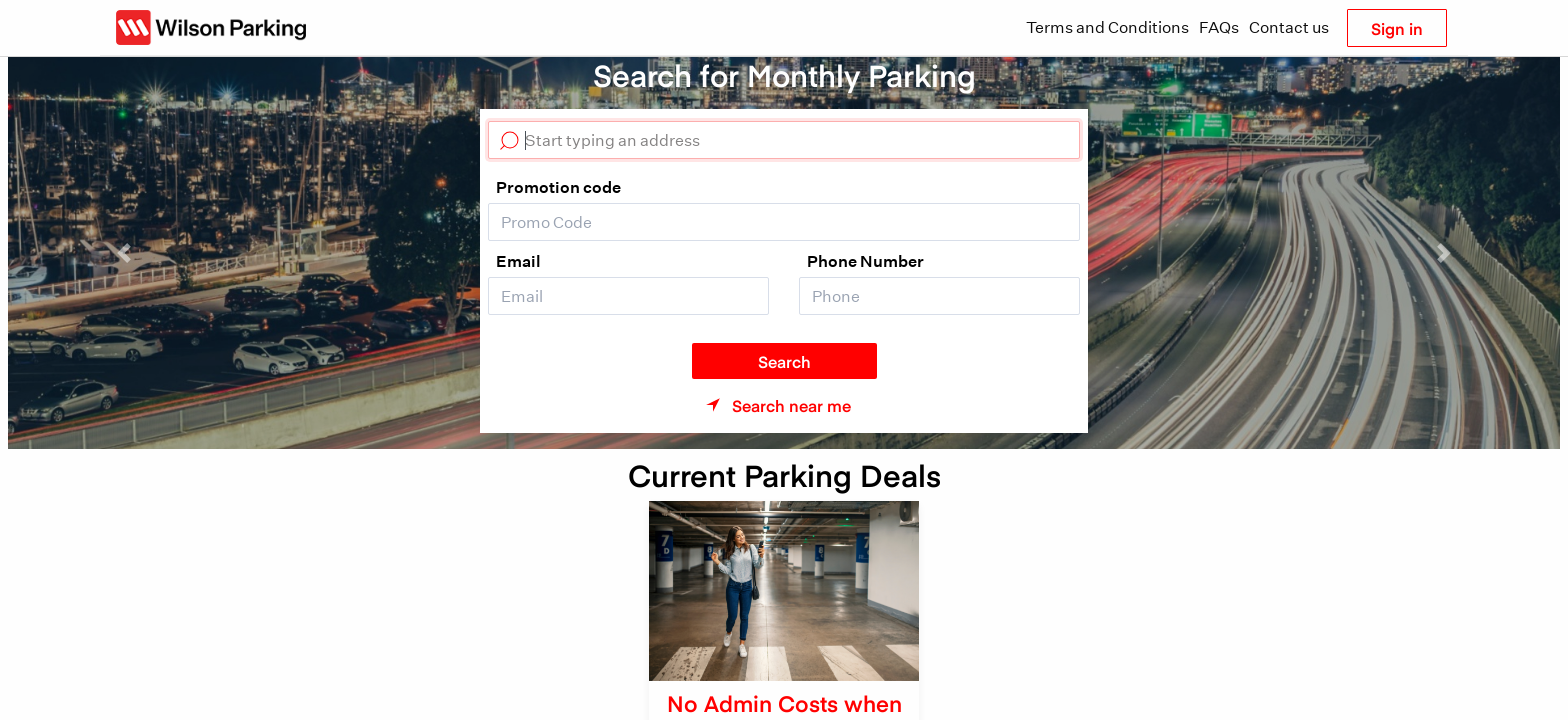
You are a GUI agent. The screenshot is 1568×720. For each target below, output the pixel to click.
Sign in (1397, 28)
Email (518, 261)
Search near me (791, 405)
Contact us (1289, 27)
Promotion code (558, 187)
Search (784, 361)
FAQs (1219, 27)
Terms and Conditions (1107, 27)
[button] (124, 253)
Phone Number (865, 261)
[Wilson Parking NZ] (211, 27)
